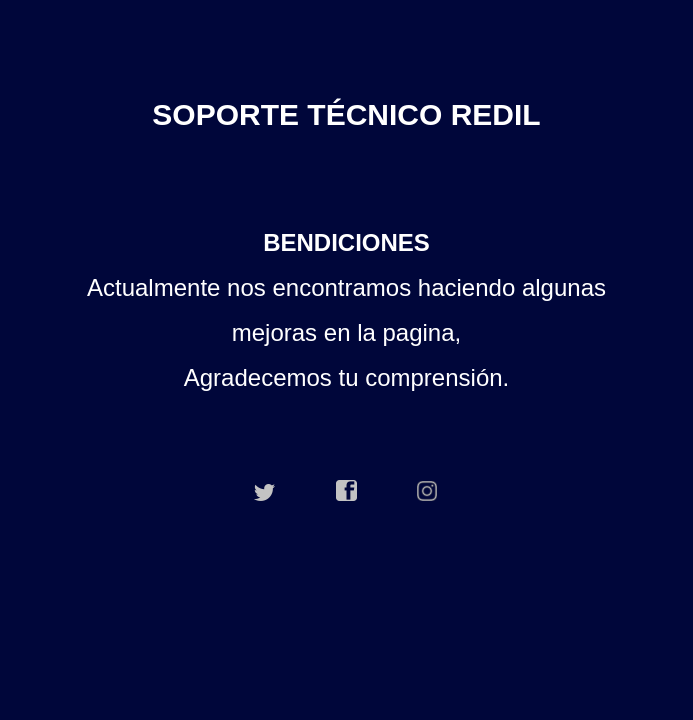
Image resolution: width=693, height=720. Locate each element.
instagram (428, 491)
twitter (265, 491)
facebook (347, 491)
